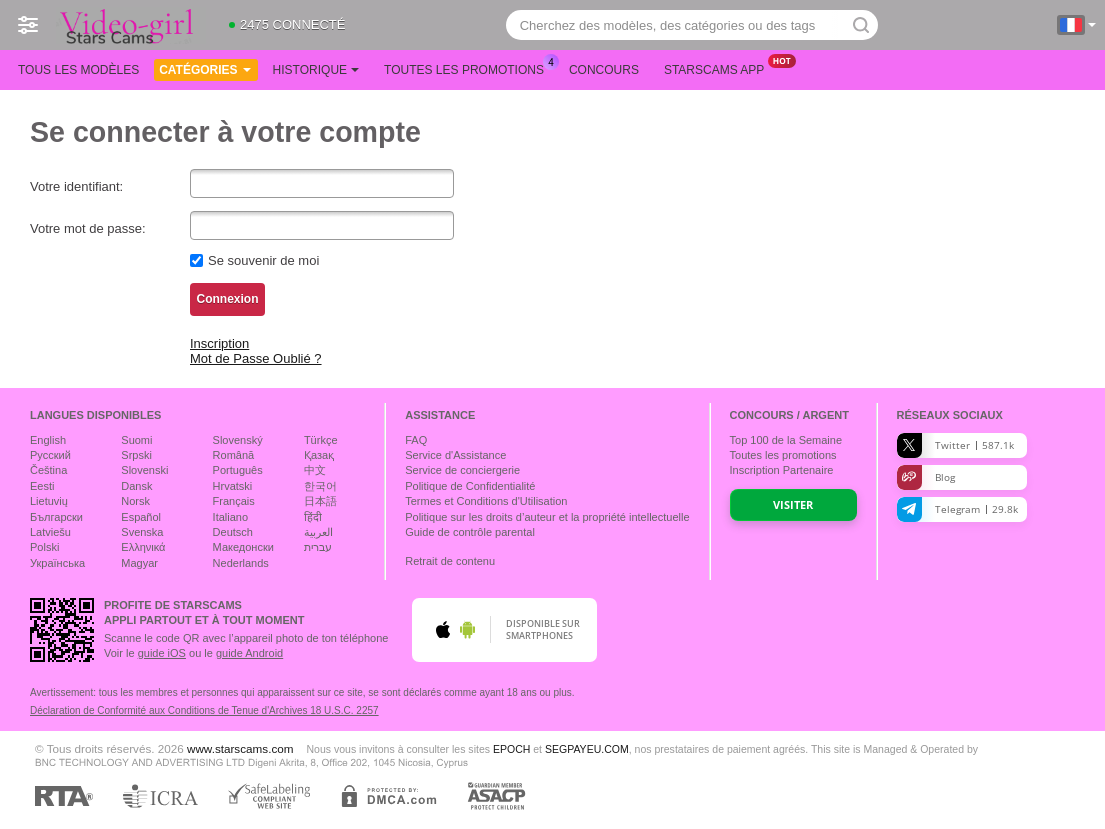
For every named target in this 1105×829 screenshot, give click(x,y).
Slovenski (144, 470)
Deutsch (233, 532)
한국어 (320, 486)
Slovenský (238, 440)
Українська (57, 563)
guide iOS (162, 653)
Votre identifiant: (76, 186)
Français (234, 501)
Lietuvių (49, 501)
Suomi (136, 440)
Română (234, 455)
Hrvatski (233, 486)
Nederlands (241, 563)
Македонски (243, 547)
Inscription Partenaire (782, 470)
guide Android (249, 653)
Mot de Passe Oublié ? (256, 358)
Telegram (957, 509)
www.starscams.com (240, 748)
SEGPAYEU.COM (587, 749)
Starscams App (719, 68)
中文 (315, 470)
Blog (926, 477)
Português (238, 470)
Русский (50, 455)
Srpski (136, 455)
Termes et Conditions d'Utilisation (486, 501)
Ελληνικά (143, 547)
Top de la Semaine (786, 440)
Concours (604, 70)
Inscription (219, 343)
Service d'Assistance (455, 455)
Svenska (142, 532)
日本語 (320, 501)
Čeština (48, 470)
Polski (44, 547)
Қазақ (319, 455)
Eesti (42, 486)
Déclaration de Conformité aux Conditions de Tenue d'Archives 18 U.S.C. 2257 (204, 710)
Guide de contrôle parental (470, 532)
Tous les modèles (78, 70)
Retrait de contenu (450, 561)
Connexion (228, 299)
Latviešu (50, 532)
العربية (318, 532)
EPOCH (511, 749)
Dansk (136, 486)
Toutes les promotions (469, 68)
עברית (318, 547)
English (48, 440)
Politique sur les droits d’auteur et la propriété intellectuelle (547, 517)
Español (141, 517)
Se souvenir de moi (263, 260)
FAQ (416, 440)
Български (56, 517)
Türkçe (321, 440)
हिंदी (313, 517)
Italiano (230, 517)
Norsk (135, 501)
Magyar (139, 563)
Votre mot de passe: (88, 228)
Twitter (955, 445)
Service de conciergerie (462, 470)
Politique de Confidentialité (470, 486)
